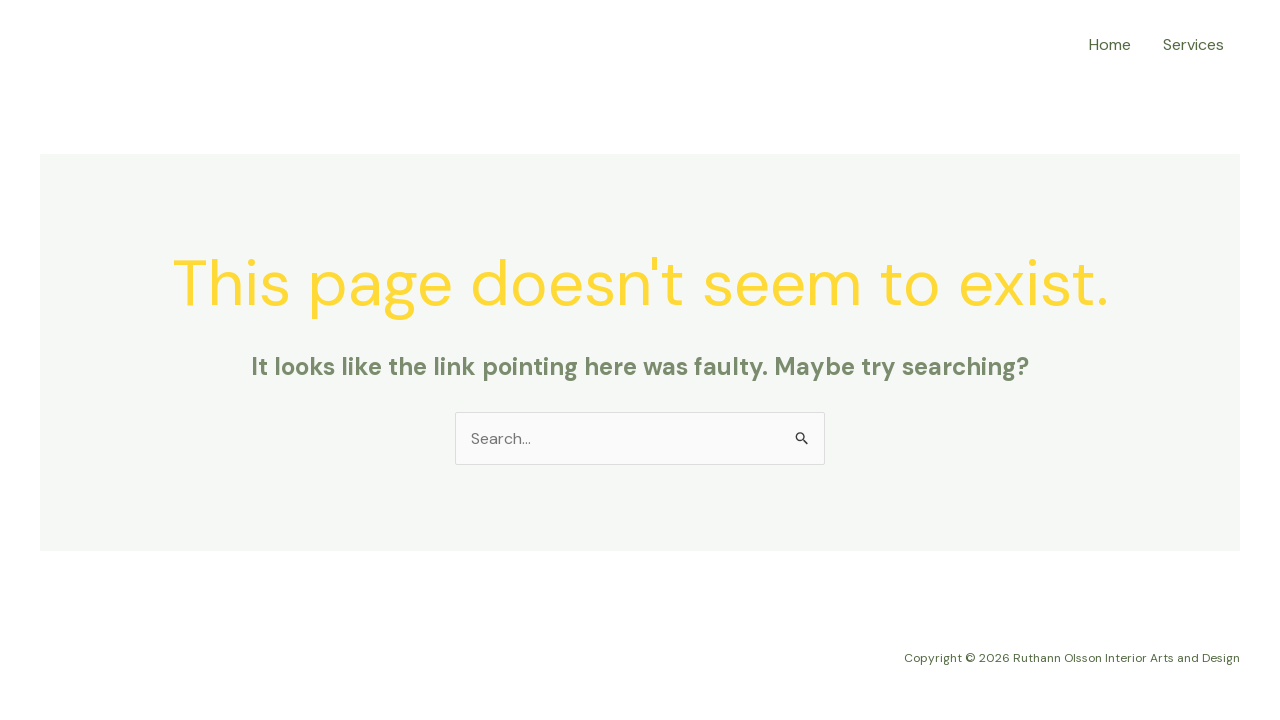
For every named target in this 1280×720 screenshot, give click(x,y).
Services (1193, 44)
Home (1110, 44)
